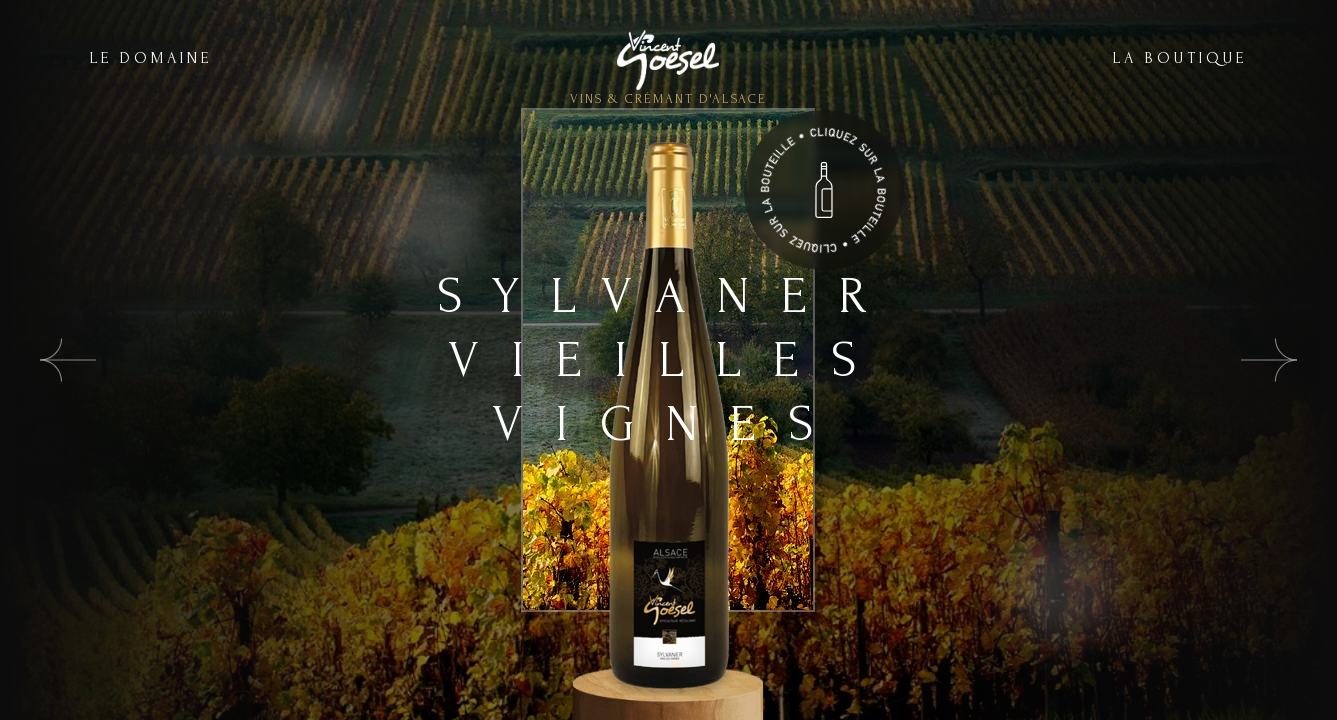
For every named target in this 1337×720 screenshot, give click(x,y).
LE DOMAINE (151, 58)
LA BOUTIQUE (1180, 58)
